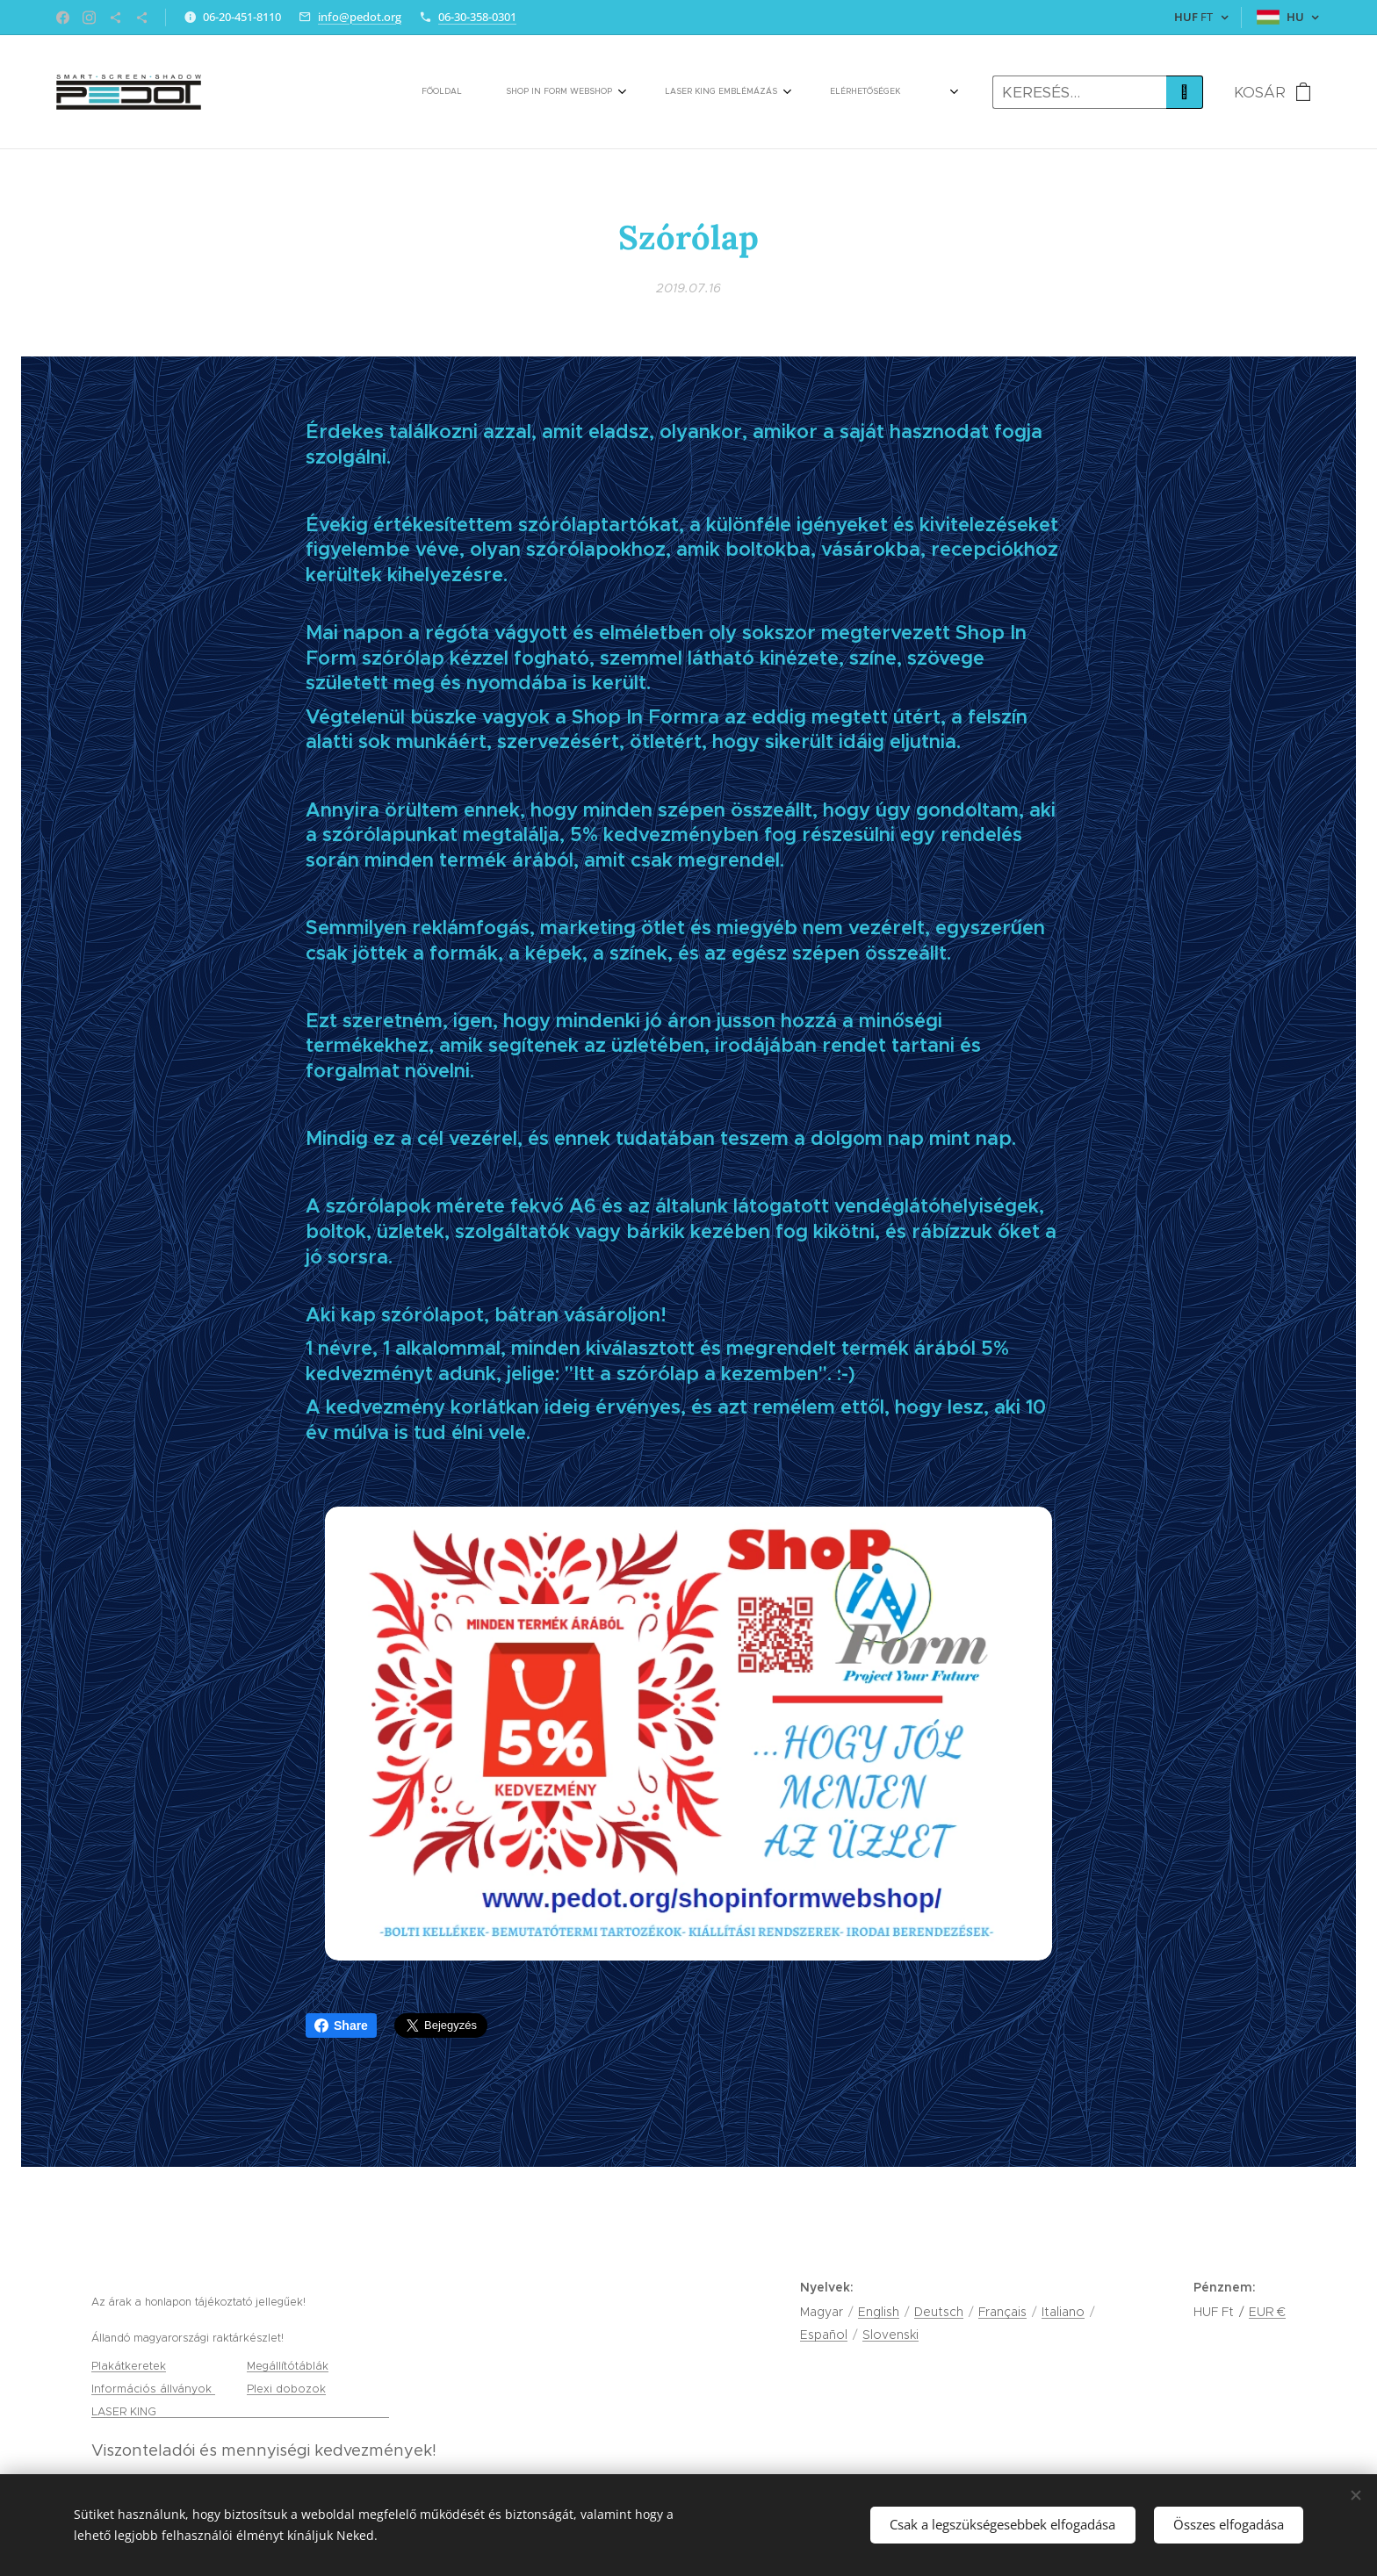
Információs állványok (153, 2388)
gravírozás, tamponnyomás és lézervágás (274, 2411)
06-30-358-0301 (477, 17)
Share (341, 2025)
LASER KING (125, 2411)
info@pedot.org (359, 17)
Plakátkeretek (128, 2365)
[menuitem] (408, 92)
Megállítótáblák (287, 2365)
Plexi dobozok (286, 2388)
